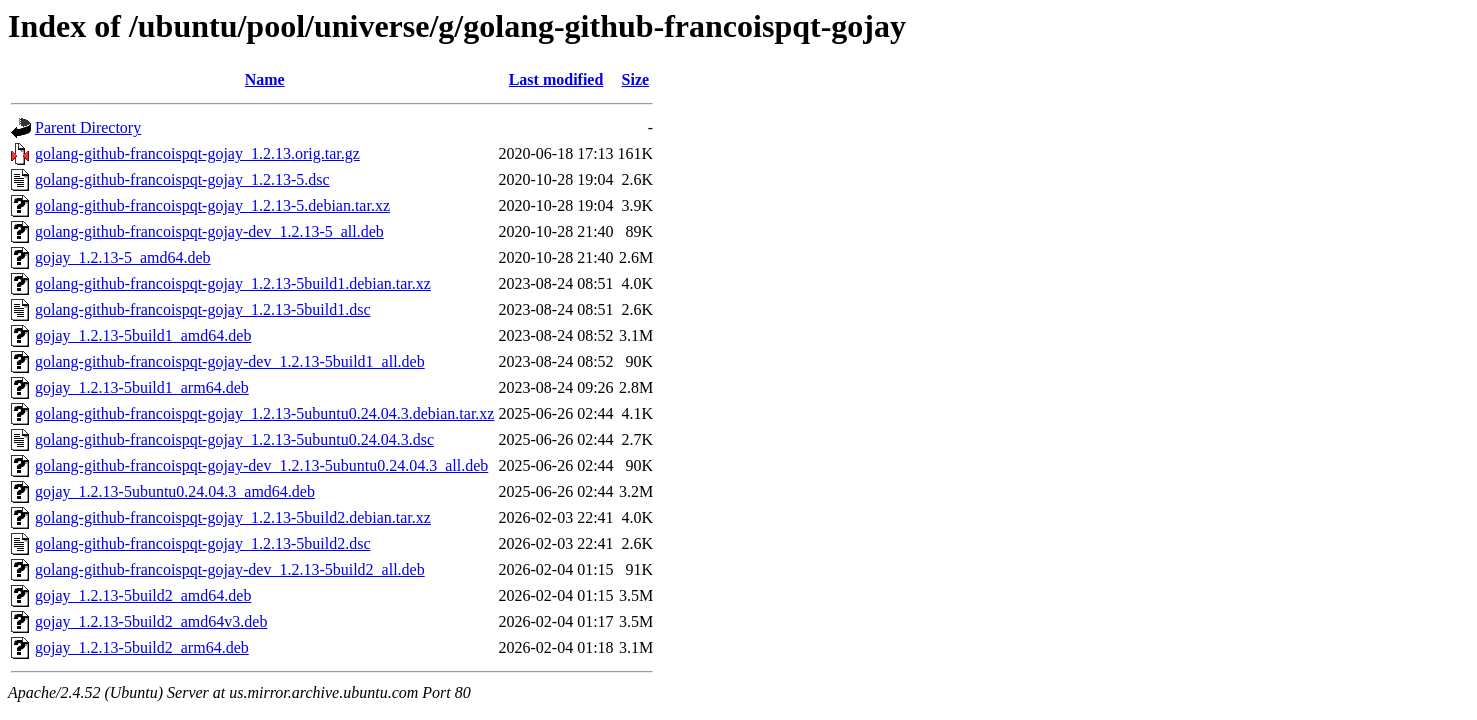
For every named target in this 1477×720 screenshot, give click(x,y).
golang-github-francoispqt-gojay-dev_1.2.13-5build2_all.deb (230, 569)
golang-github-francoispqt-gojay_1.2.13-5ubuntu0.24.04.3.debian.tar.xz (264, 413)
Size (636, 79)
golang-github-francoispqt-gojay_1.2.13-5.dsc (182, 179)
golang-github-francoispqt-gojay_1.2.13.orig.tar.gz (197, 153)
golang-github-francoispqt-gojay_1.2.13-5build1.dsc (203, 309)
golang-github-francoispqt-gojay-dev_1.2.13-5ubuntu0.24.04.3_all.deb (261, 465)
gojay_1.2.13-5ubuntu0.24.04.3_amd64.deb (175, 491)
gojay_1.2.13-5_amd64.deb (123, 257)
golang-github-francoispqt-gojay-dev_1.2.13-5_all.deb (209, 231)
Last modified (556, 79)
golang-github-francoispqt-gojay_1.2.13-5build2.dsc (203, 543)
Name (265, 79)
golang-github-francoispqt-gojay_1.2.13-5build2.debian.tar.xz (233, 517)
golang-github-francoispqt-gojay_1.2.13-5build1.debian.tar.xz (233, 283)
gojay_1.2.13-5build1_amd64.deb (143, 335)
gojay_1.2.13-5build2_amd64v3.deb (151, 621)
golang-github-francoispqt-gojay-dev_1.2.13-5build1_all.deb (230, 361)
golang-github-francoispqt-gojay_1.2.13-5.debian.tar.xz (212, 205)
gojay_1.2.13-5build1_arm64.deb (142, 387)
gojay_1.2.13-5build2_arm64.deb (142, 647)
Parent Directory (88, 127)
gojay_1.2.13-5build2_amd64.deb (143, 595)
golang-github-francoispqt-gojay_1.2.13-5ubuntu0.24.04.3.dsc (234, 439)
